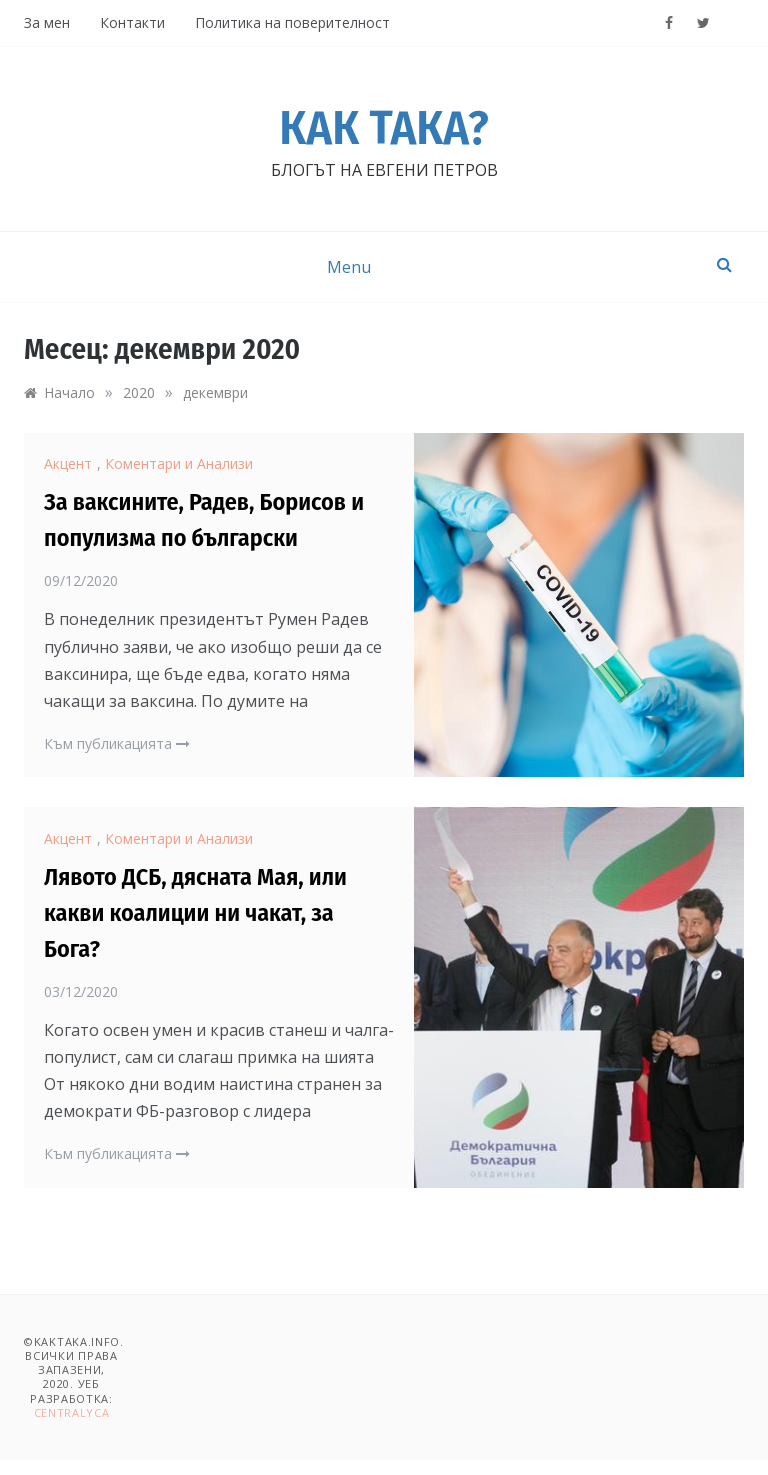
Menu (349, 267)
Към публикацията (117, 743)
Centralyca (72, 1412)
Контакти (132, 22)
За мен (47, 22)
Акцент (68, 463)
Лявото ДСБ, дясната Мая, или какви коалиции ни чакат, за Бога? (195, 913)
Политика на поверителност (292, 22)
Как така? (384, 128)
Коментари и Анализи (179, 463)
